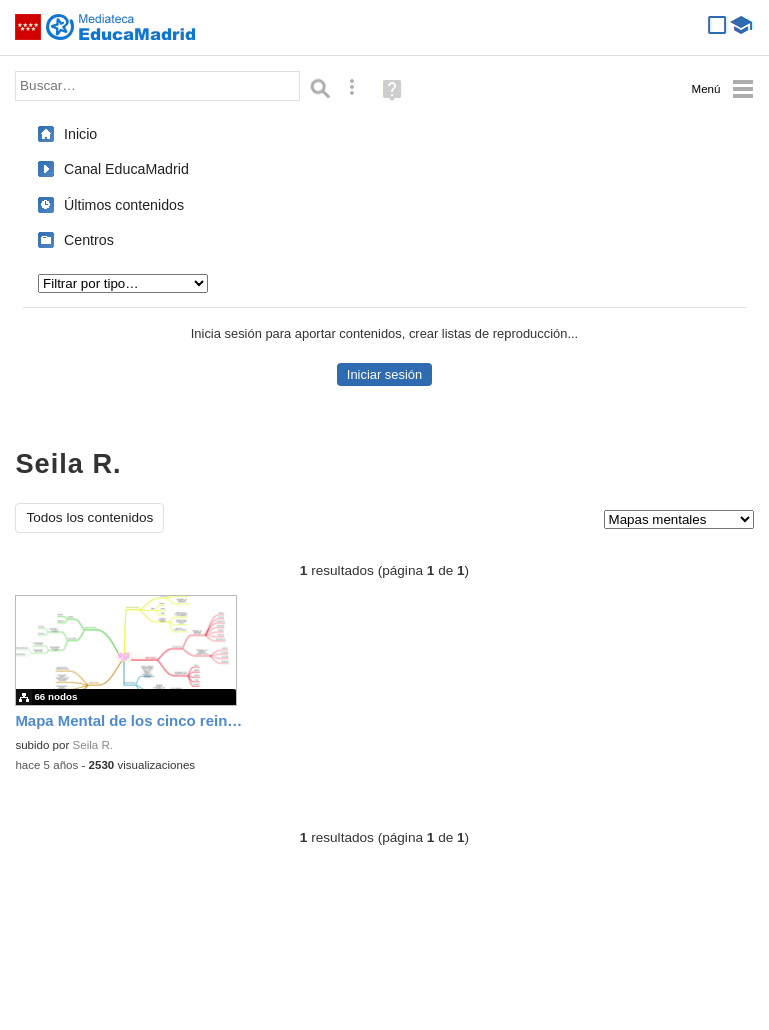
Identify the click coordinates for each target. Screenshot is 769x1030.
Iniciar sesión (384, 374)
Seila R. (93, 745)
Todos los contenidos (89, 517)
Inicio (80, 134)
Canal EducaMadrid (126, 169)
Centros (89, 240)
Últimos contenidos (124, 205)
